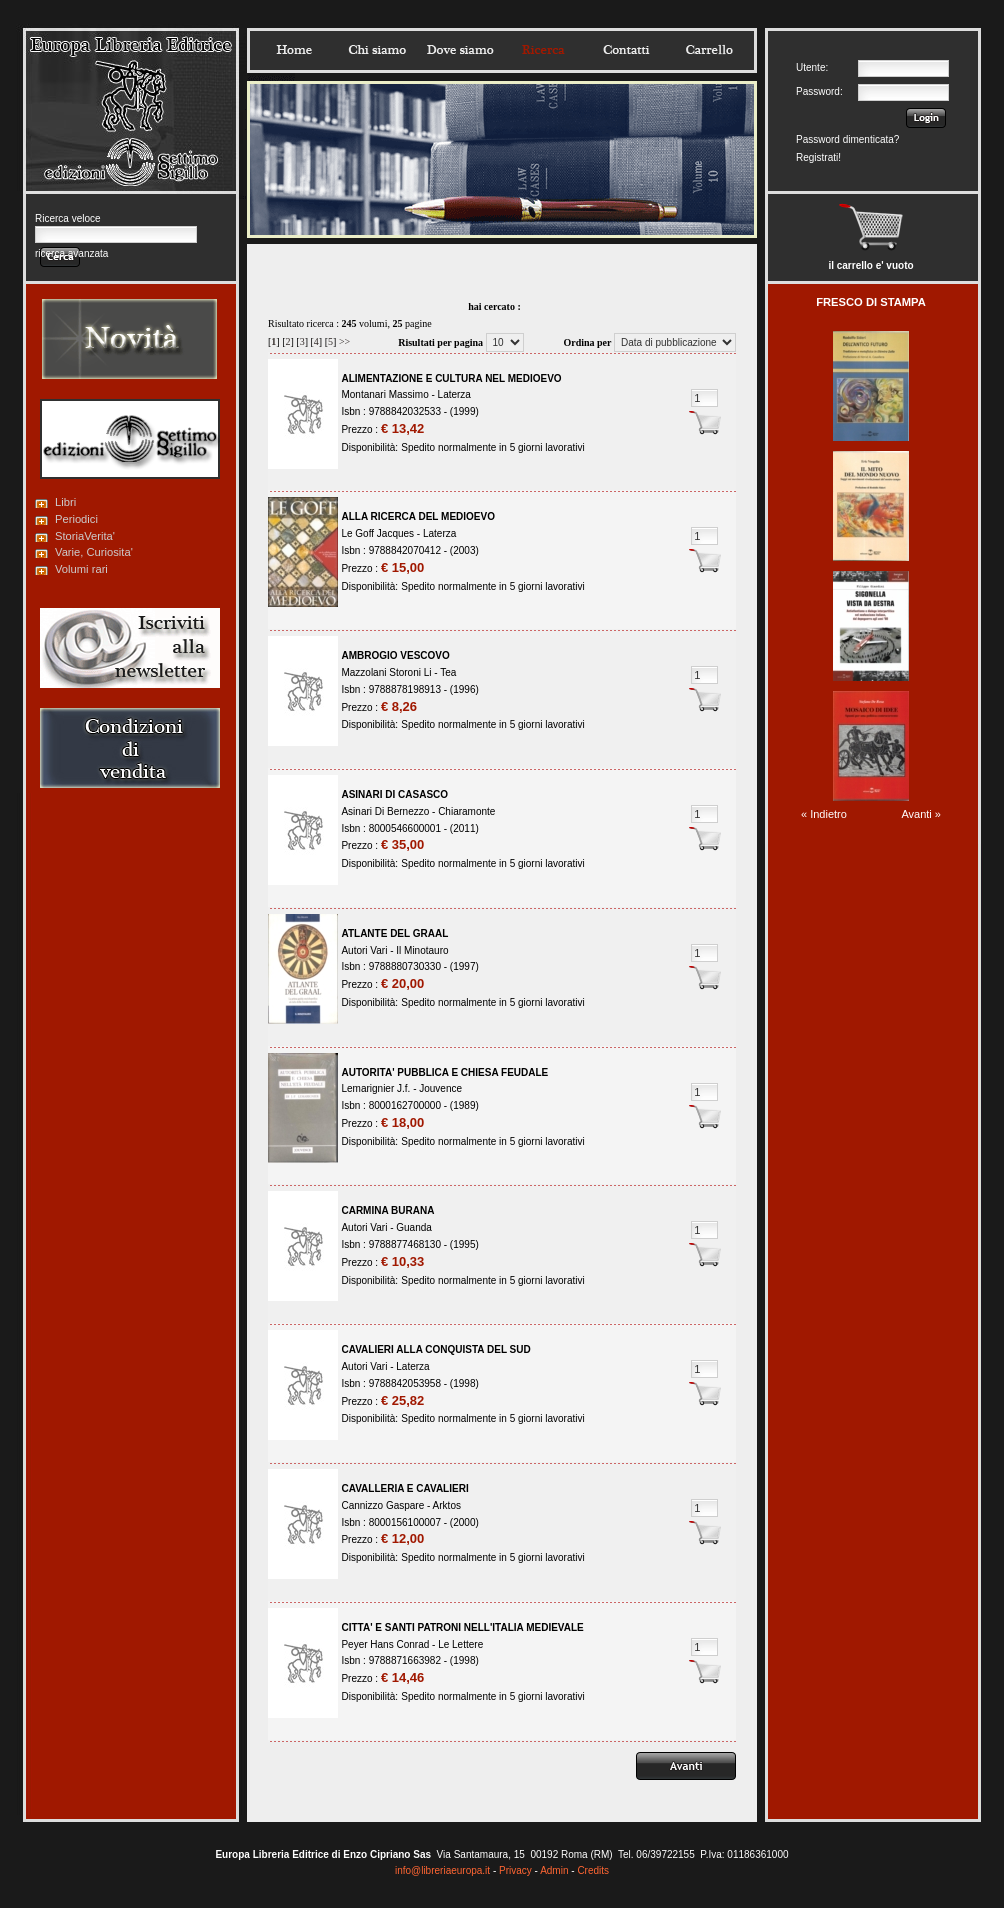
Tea (448, 672)
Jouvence (440, 1088)
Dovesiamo (460, 50)
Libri (65, 502)
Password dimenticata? (847, 139)
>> (344, 341)
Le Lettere (460, 1644)
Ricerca (543, 50)
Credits (593, 1870)
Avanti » (921, 814)
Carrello (709, 50)
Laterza (454, 394)
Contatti (626, 50)
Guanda (414, 1227)
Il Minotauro (422, 950)
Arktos (447, 1505)
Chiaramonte (466, 811)
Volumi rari (81, 569)
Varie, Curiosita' (94, 552)
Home (294, 50)
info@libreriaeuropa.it (442, 1870)
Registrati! (818, 157)
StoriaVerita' (85, 536)
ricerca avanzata (71, 253)
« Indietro (824, 814)
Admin (554, 1870)
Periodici (76, 519)
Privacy (515, 1870)
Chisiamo (377, 50)
